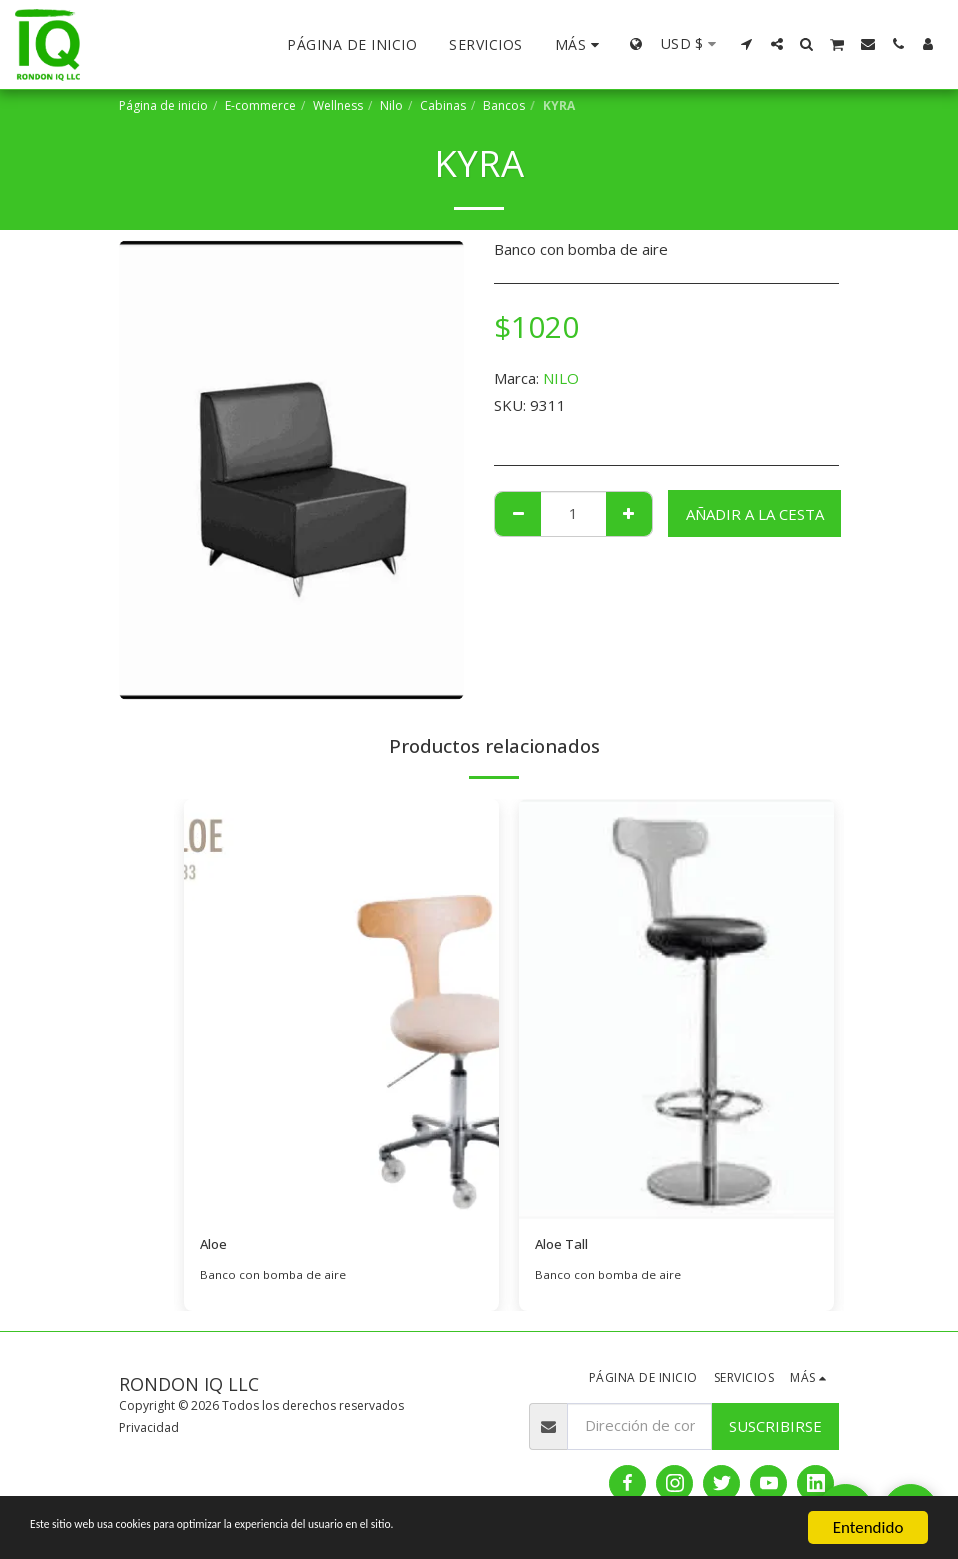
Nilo (391, 105)
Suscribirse (775, 1428)
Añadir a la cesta (755, 514)
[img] (341, 1009)
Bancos (504, 105)
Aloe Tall (566, 1246)
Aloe (216, 1246)
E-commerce (260, 105)
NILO (561, 378)
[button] (747, 44)
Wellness (338, 105)
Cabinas (443, 105)
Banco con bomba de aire (274, 1277)
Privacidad (149, 1430)
